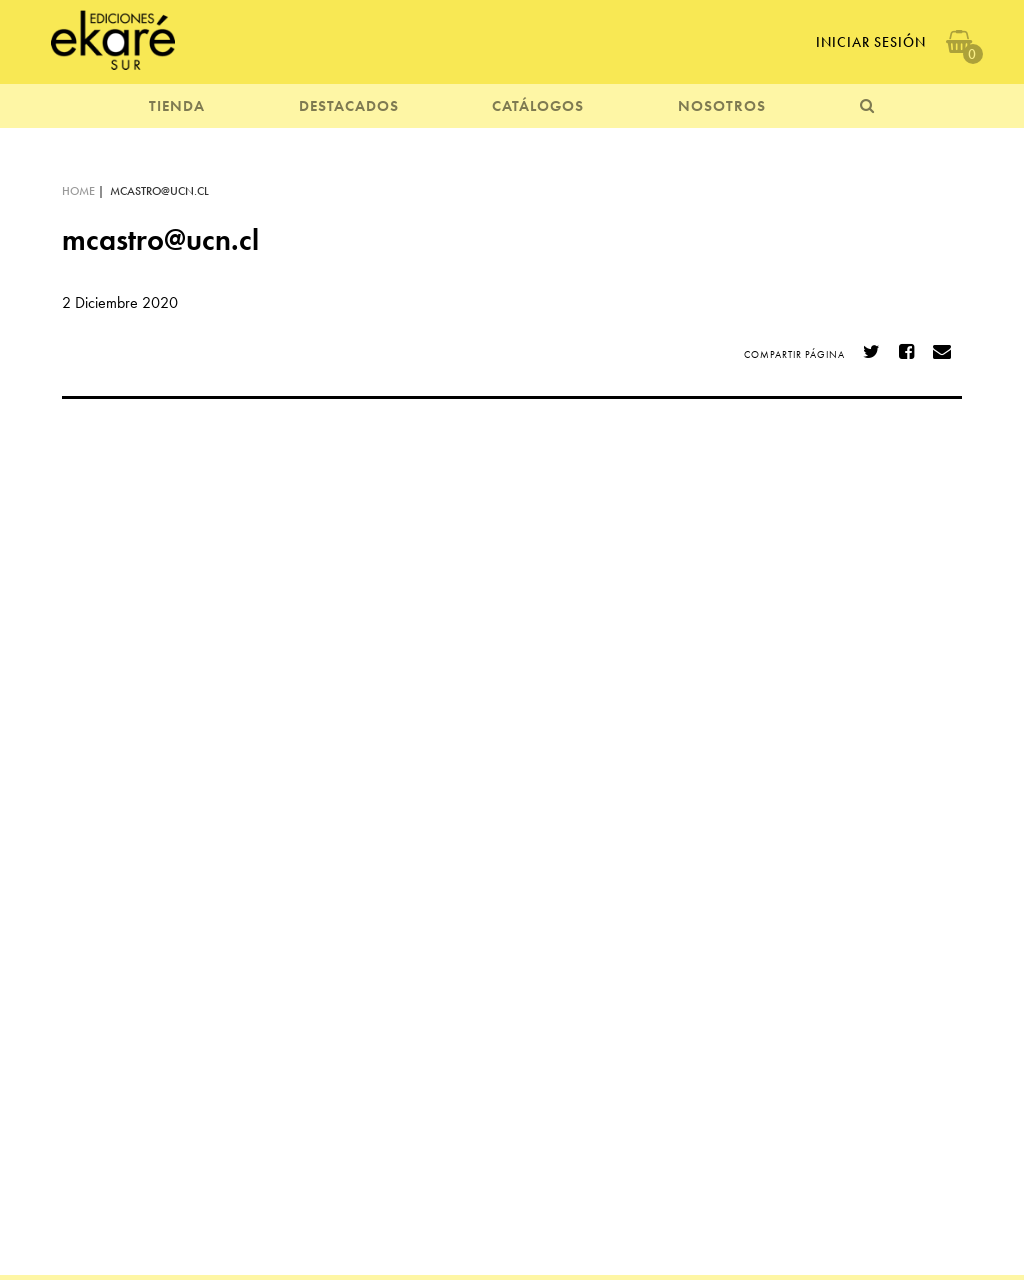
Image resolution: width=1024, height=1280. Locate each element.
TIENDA (177, 106)
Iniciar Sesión (871, 42)
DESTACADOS (349, 106)
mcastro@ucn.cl (159, 191)
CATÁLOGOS (538, 106)
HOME (78, 191)
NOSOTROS (722, 106)
